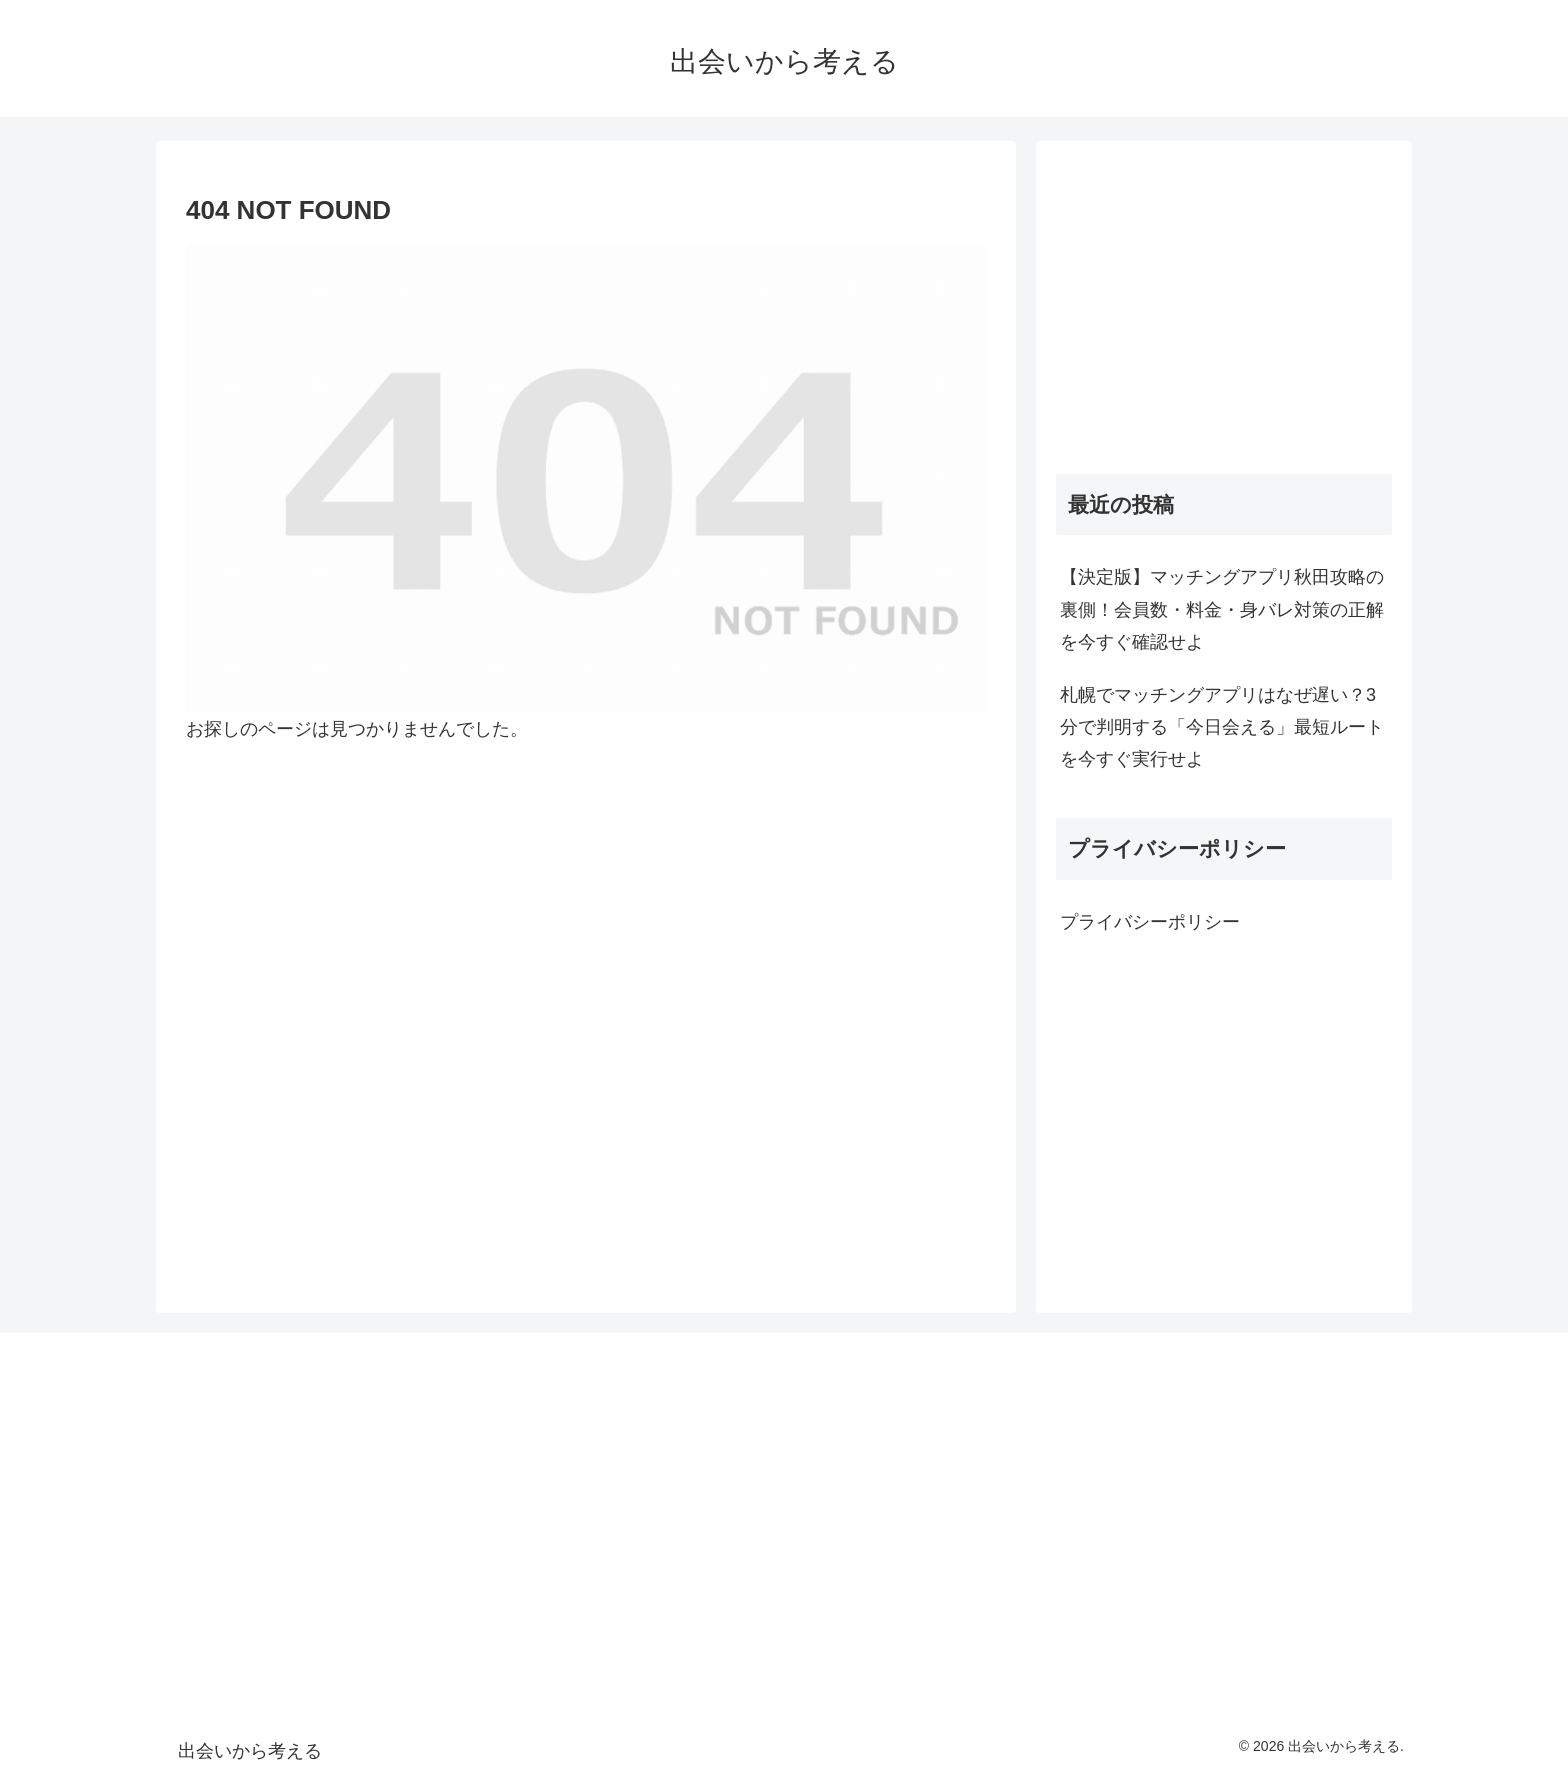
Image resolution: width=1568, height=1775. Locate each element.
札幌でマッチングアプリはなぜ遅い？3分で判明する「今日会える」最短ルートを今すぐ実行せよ (1222, 727)
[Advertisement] (1224, 301)
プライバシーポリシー (1150, 922)
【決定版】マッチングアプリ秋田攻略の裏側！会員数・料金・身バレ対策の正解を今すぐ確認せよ (1222, 609)
